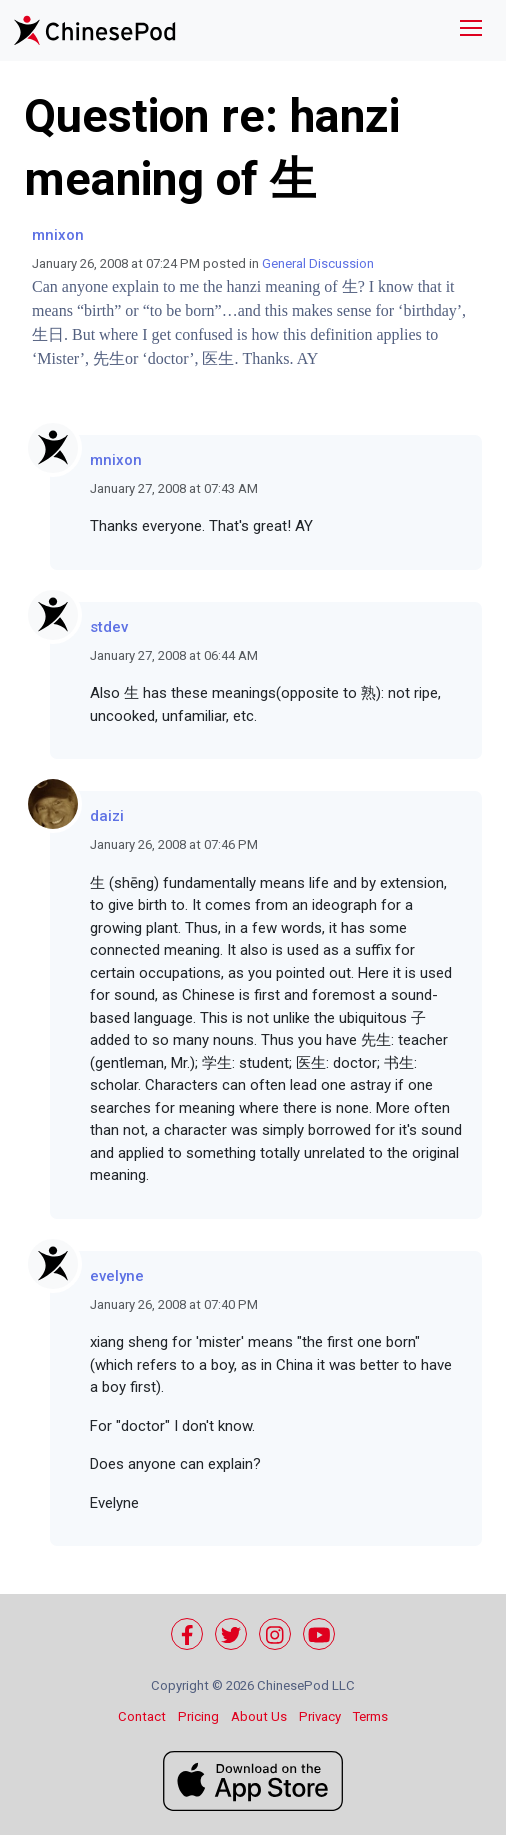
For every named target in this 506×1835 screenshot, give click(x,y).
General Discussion (318, 263)
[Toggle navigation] (471, 30)
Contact (142, 1716)
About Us (259, 1716)
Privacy (320, 1716)
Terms (370, 1716)
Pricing (198, 1716)
